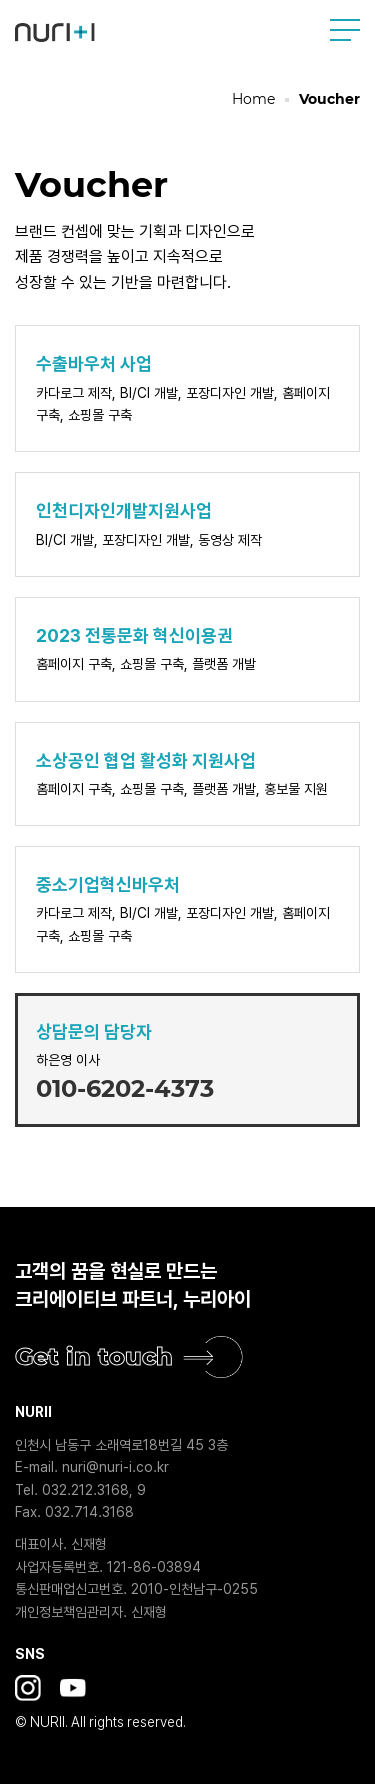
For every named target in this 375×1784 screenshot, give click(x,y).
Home (253, 99)
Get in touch (94, 1356)
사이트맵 (345, 30)
